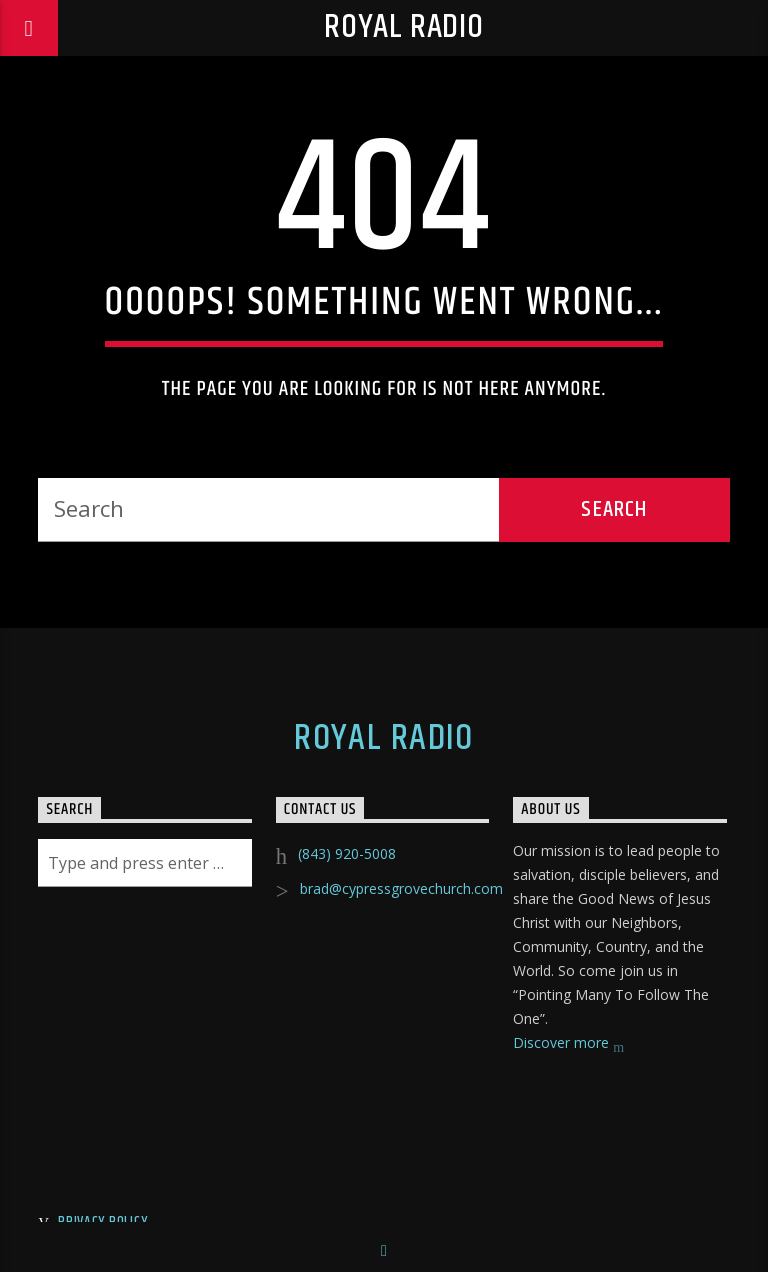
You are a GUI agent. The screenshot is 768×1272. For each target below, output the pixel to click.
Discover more (568, 1044)
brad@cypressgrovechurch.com (401, 888)
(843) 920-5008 (347, 853)
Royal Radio (404, 27)
